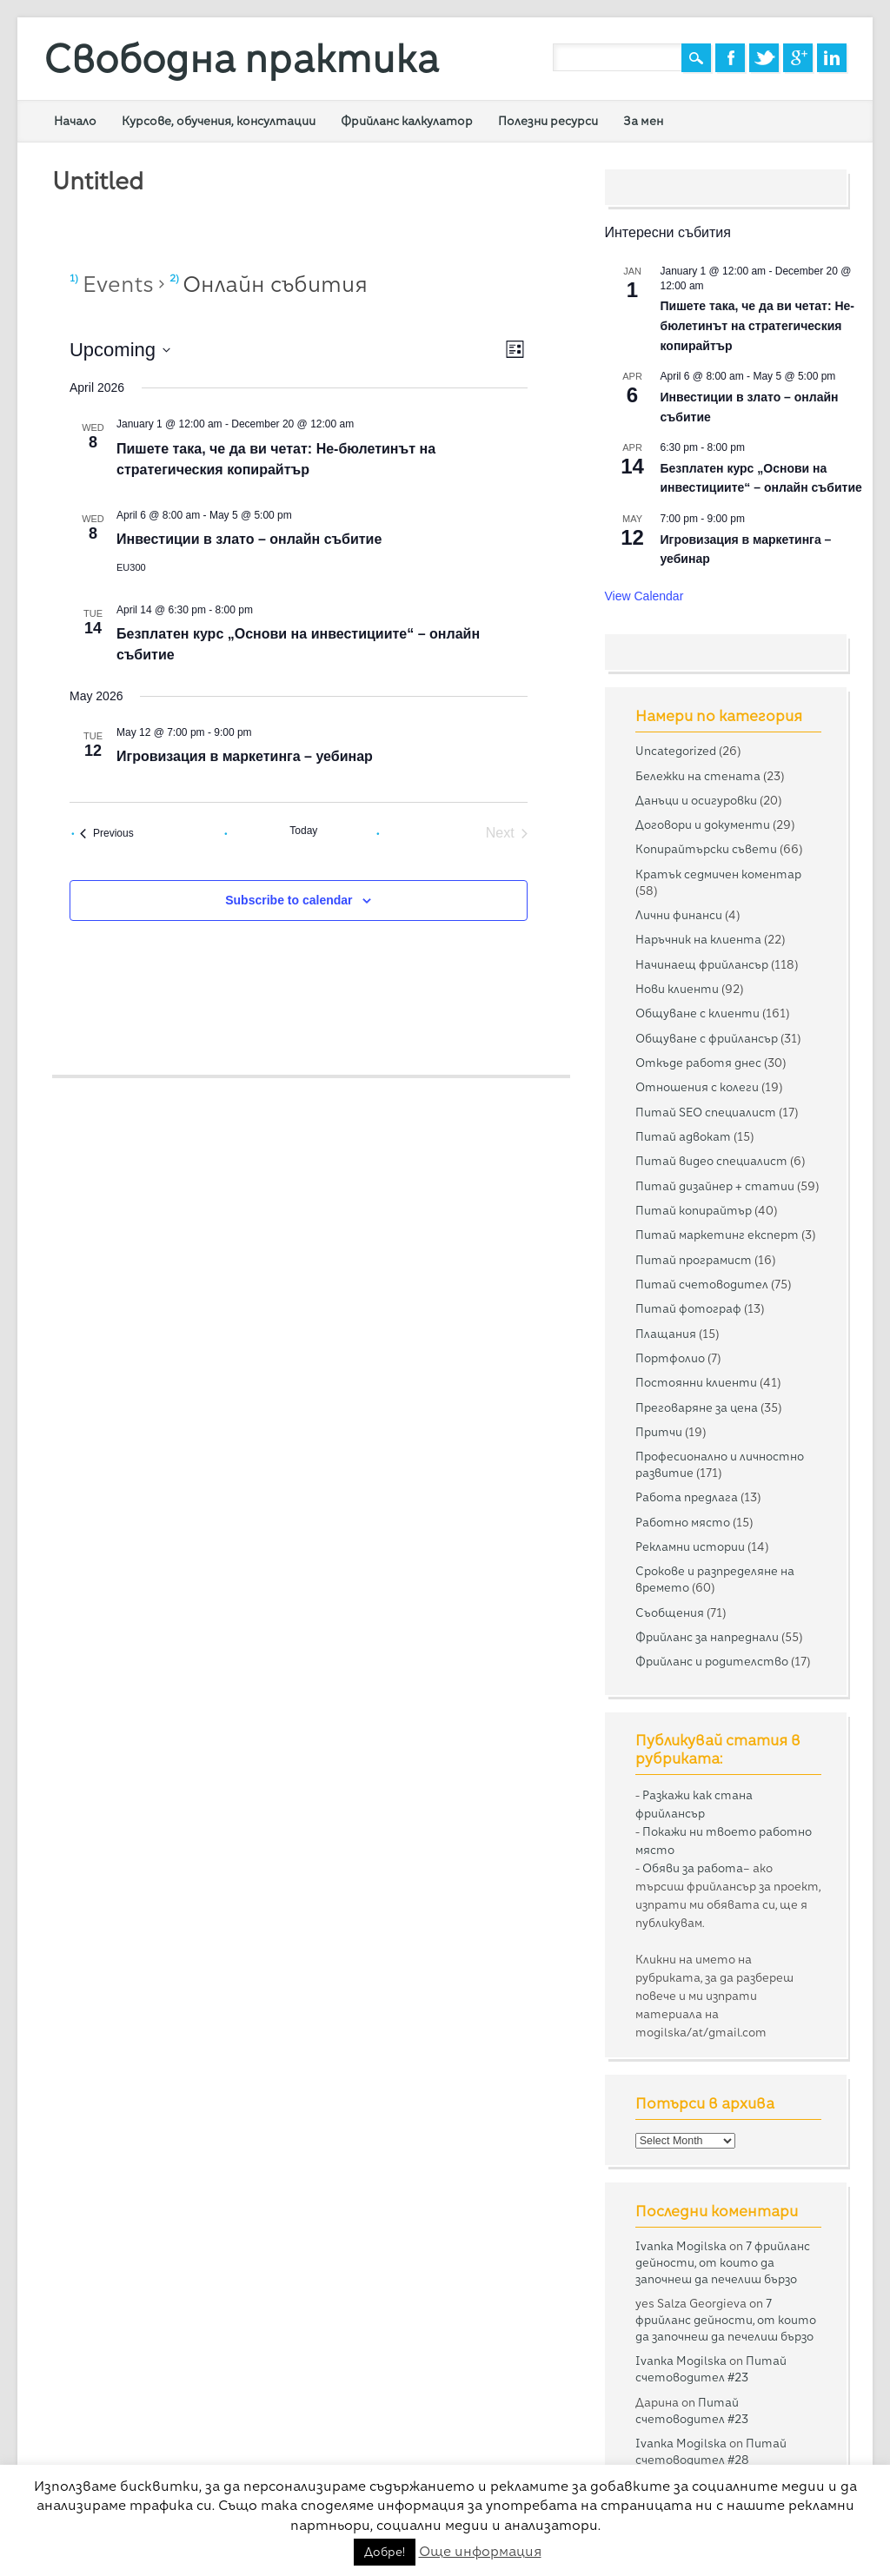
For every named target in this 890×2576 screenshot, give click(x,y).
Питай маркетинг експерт (717, 1235)
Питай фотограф (688, 1308)
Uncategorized (675, 751)
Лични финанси (678, 915)
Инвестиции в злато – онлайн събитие (249, 539)
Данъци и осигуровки (696, 800)
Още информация (480, 2551)
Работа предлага (686, 1497)
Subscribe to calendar (288, 900)
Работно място (682, 1522)
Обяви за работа (692, 1868)
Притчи (658, 1432)
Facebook (730, 57)
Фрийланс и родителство (711, 1661)
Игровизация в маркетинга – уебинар (244, 756)
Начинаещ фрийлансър (701, 964)
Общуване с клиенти (697, 1013)
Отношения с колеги (697, 1087)
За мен (643, 121)
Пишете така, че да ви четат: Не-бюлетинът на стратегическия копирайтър (758, 325)
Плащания (665, 1334)
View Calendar (644, 596)
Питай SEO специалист (705, 1112)
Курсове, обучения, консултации (218, 121)
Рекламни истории (690, 1546)
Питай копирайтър (693, 1210)
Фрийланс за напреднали (707, 1637)
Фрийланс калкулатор (407, 121)
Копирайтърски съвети (706, 849)
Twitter (764, 57)
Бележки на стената (697, 776)
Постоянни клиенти (696, 1382)
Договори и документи (702, 824)
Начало (75, 121)
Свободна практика (241, 59)
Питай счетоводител (701, 1284)
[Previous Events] (107, 833)
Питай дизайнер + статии (714, 1186)
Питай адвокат (683, 1136)
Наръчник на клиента (698, 939)
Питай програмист (693, 1260)
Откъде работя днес (698, 1062)
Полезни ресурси (548, 121)
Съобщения (669, 1612)
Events (118, 284)
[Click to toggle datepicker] (120, 349)
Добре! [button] (384, 2552)
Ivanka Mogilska (681, 2246)
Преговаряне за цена (696, 1407)
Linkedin (832, 57)
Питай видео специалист (711, 1161)
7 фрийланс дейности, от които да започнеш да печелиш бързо (722, 2262)
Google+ (798, 57)
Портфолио (670, 1358)
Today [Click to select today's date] (303, 830)
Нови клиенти (677, 989)
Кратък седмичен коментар (718, 874)
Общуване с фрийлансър (706, 1038)
